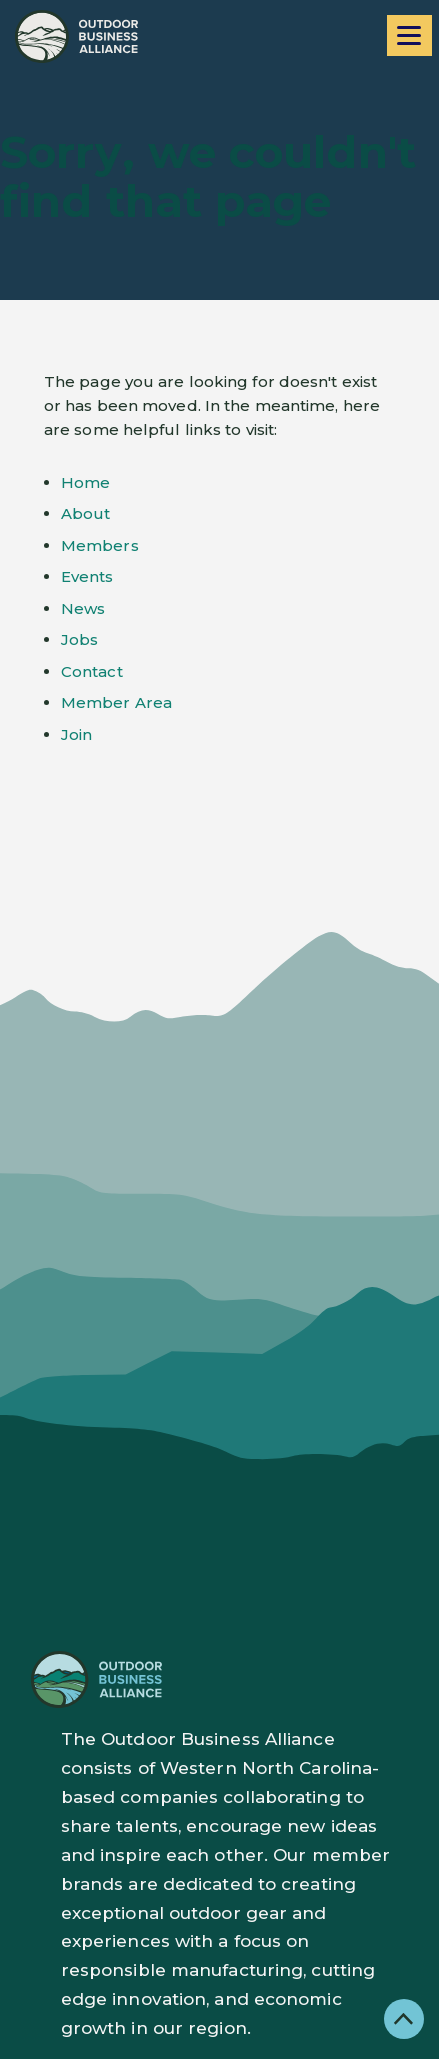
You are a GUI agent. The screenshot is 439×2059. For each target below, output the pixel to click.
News (83, 608)
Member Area (116, 702)
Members (100, 545)
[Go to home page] (76, 36)
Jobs (79, 639)
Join (76, 734)
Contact (92, 671)
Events (87, 576)
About (86, 513)
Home (85, 482)
